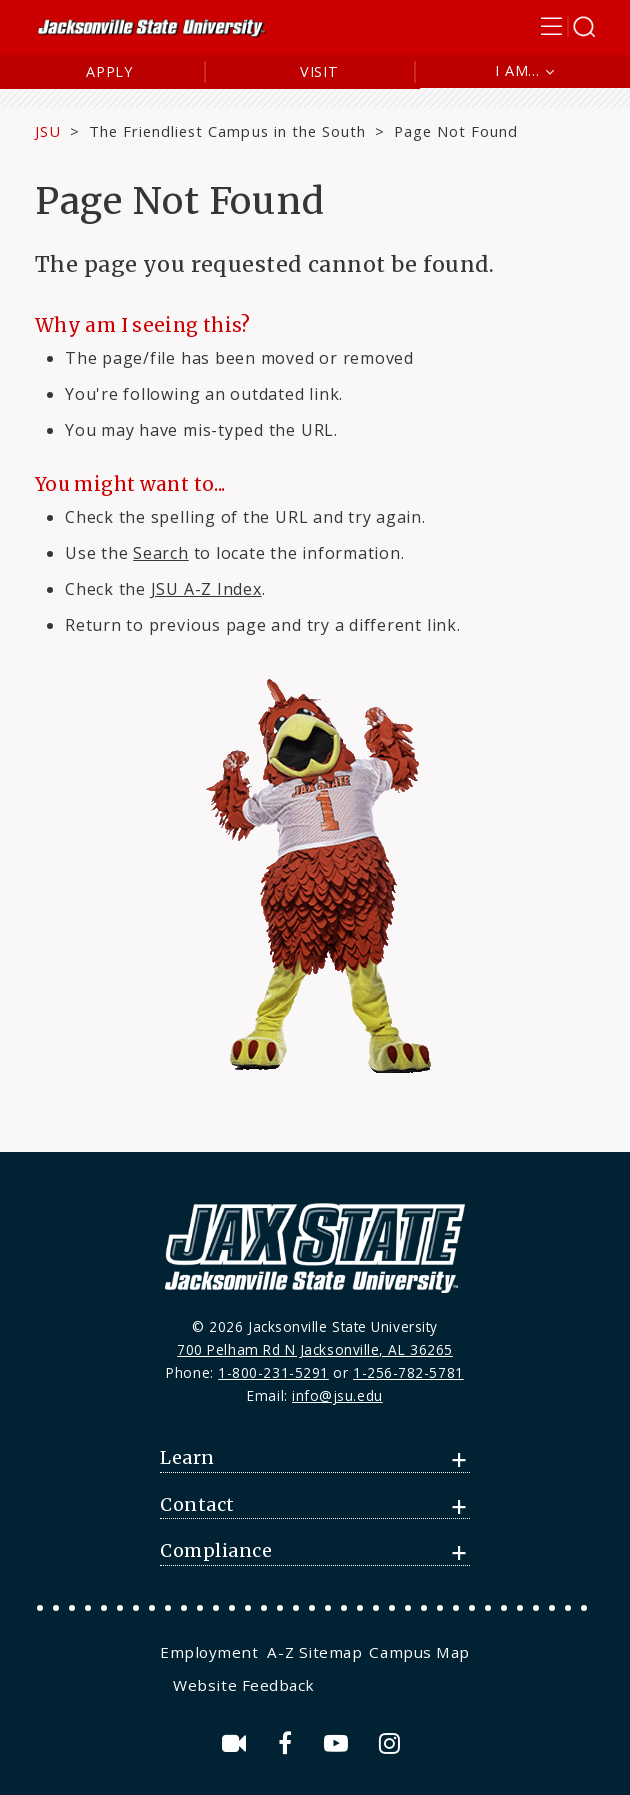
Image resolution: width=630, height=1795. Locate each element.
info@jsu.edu (337, 1395)
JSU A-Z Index (206, 589)
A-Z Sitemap (314, 1652)
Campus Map (419, 1652)
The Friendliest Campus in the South (227, 131)
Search (161, 553)
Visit (319, 71)
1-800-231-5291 (273, 1372)
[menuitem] (211, 1652)
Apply (109, 71)
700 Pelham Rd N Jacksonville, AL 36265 (315, 1349)
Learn (187, 1458)
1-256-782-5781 (408, 1372)
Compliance (216, 1551)
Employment (209, 1652)
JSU (48, 131)
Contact (197, 1505)
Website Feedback (244, 1685)
